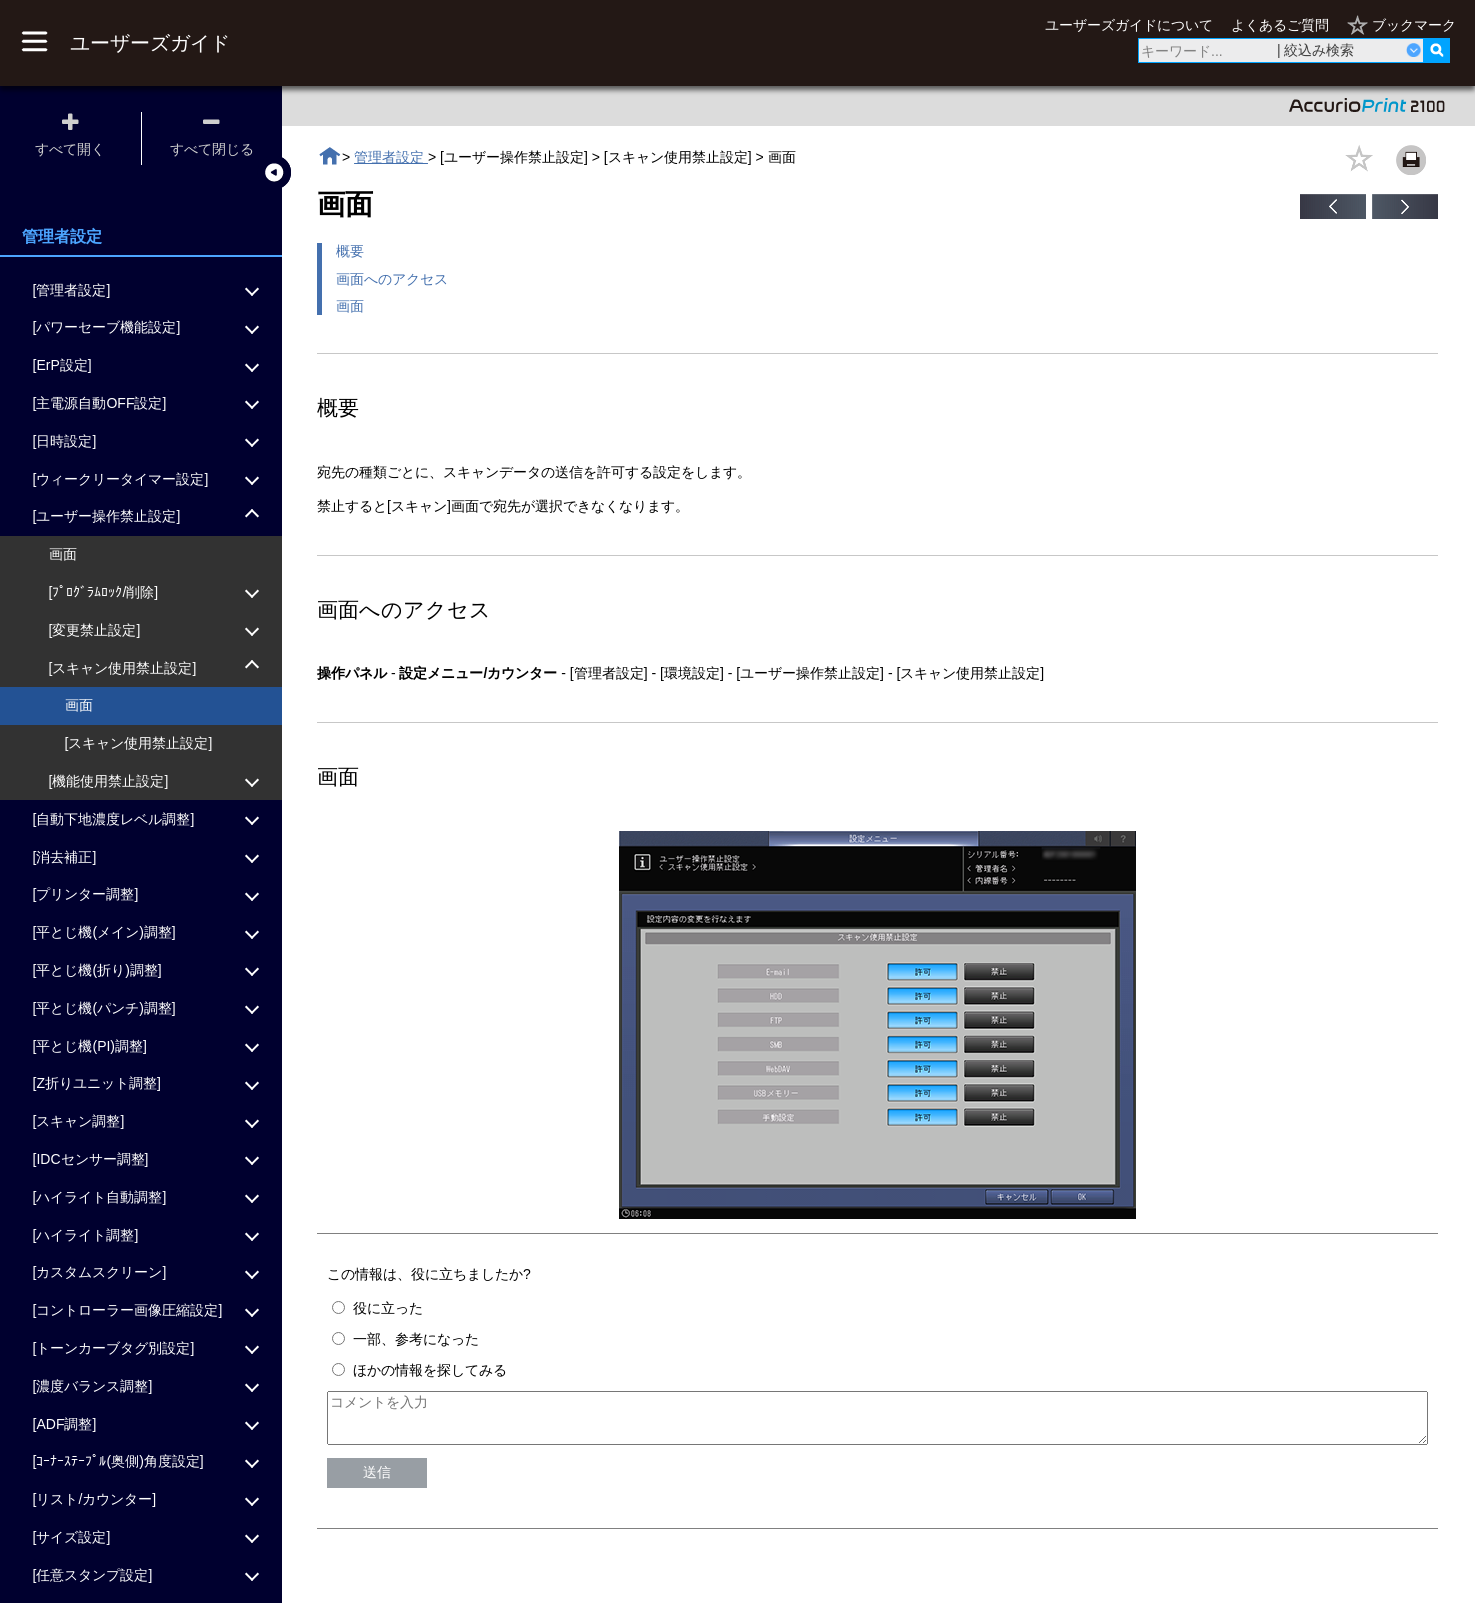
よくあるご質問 (1280, 25)
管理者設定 (391, 157)
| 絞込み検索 (1316, 50)
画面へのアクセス (392, 279)
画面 (350, 306)
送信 (377, 1481)
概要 (350, 251)
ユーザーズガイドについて (1129, 25)
